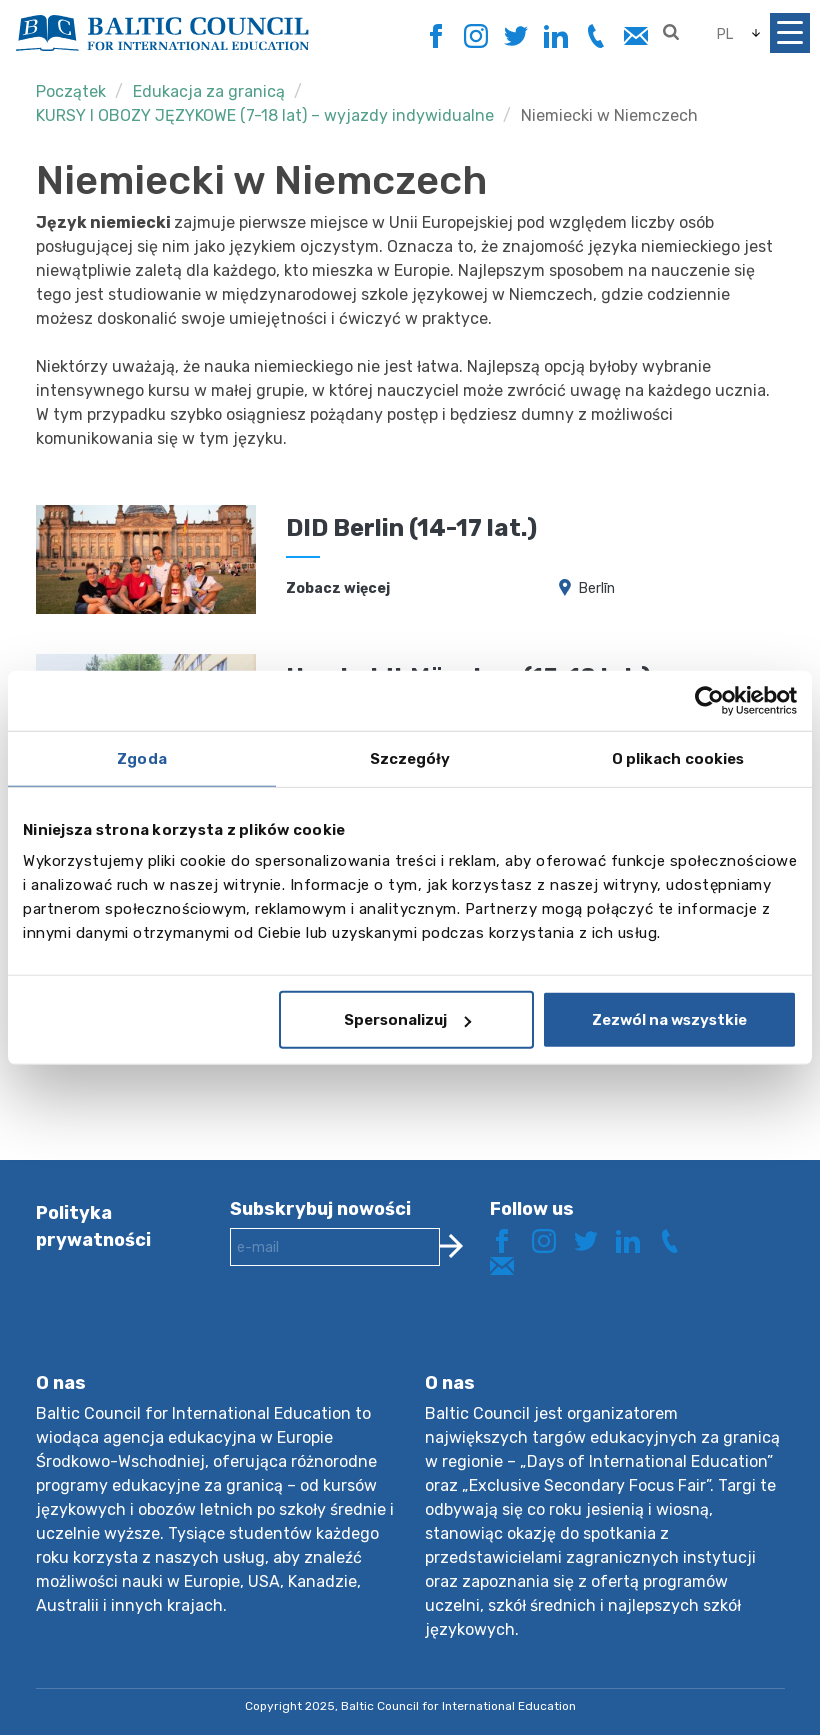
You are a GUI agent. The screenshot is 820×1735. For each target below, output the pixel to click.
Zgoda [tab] (142, 758)
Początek (71, 91)
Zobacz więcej (338, 588)
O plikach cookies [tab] (678, 758)
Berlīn (597, 588)
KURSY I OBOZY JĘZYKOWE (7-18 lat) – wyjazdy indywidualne (265, 115)
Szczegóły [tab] (410, 758)
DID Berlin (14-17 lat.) (411, 528)
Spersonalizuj (407, 1020)
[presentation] (382, 1335)
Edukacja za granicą (209, 91)
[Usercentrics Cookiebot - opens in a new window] (709, 700)
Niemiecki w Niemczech (609, 115)
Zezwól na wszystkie (669, 1020)
